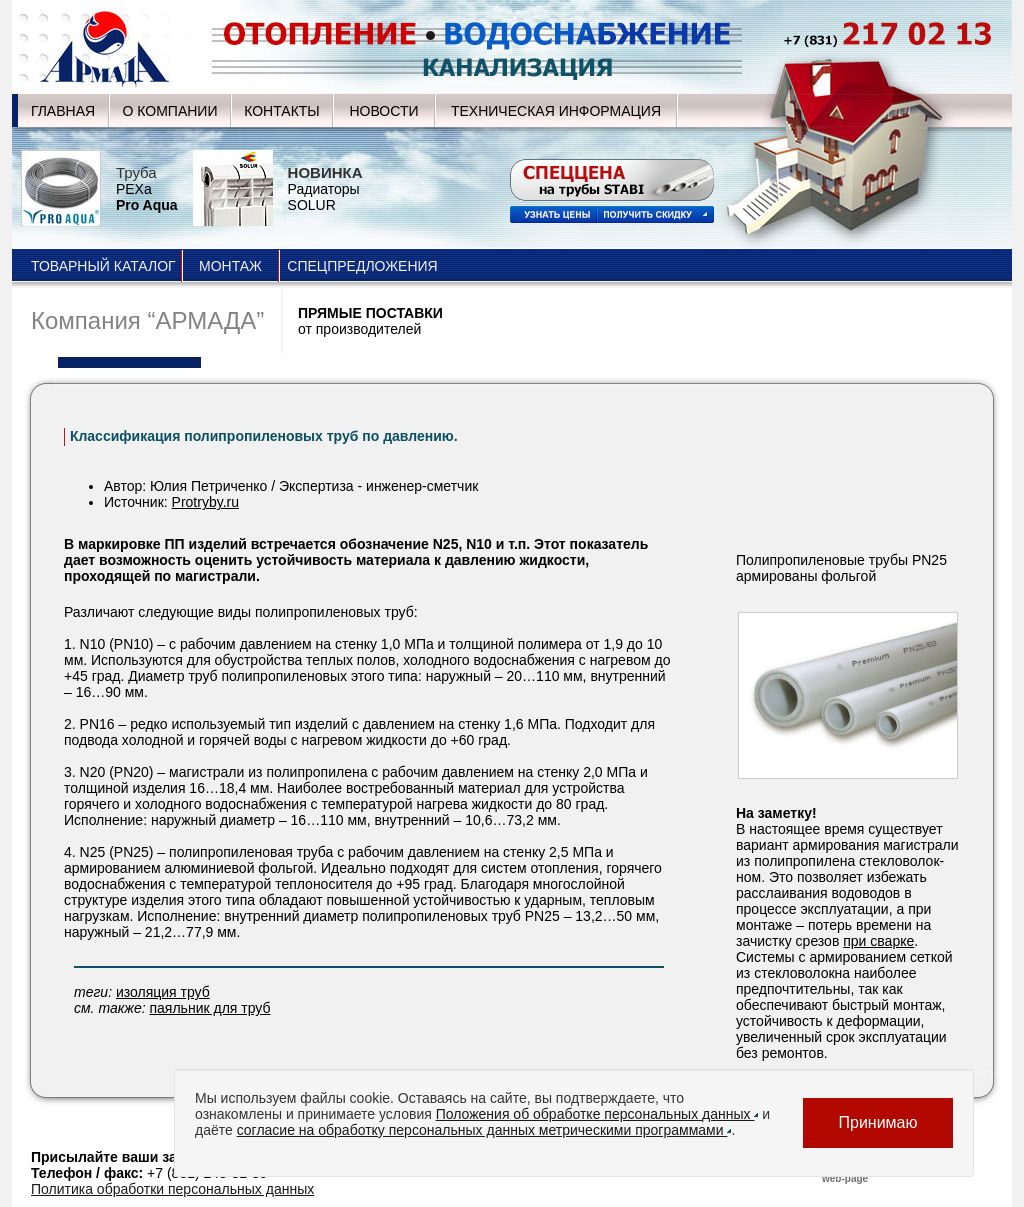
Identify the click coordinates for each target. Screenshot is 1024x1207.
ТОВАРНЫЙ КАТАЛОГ (103, 266)
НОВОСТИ (383, 111)
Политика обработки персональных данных (172, 1189)
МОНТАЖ (230, 266)
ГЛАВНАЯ (63, 111)
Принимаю (877, 1122)
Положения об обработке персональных (597, 1114)
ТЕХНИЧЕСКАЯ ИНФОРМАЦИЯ (556, 111)
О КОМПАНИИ (170, 111)
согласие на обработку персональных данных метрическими (484, 1130)
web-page (845, 1178)
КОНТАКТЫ (282, 111)
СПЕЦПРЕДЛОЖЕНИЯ (362, 266)
